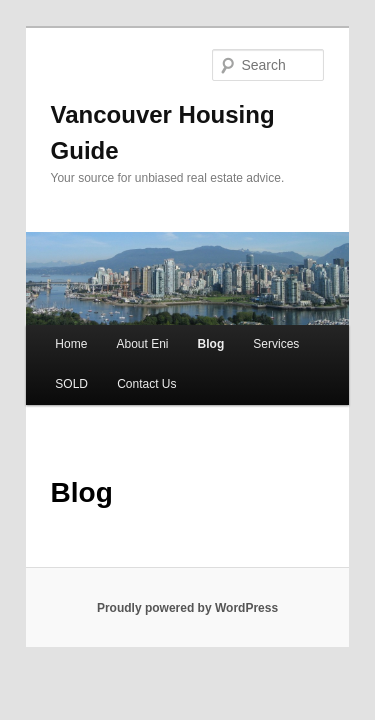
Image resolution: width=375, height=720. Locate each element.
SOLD (49, 335)
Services (254, 295)
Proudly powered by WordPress (187, 559)
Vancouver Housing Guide (178, 86)
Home (49, 295)
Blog (189, 295)
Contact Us (124, 335)
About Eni (120, 295)
